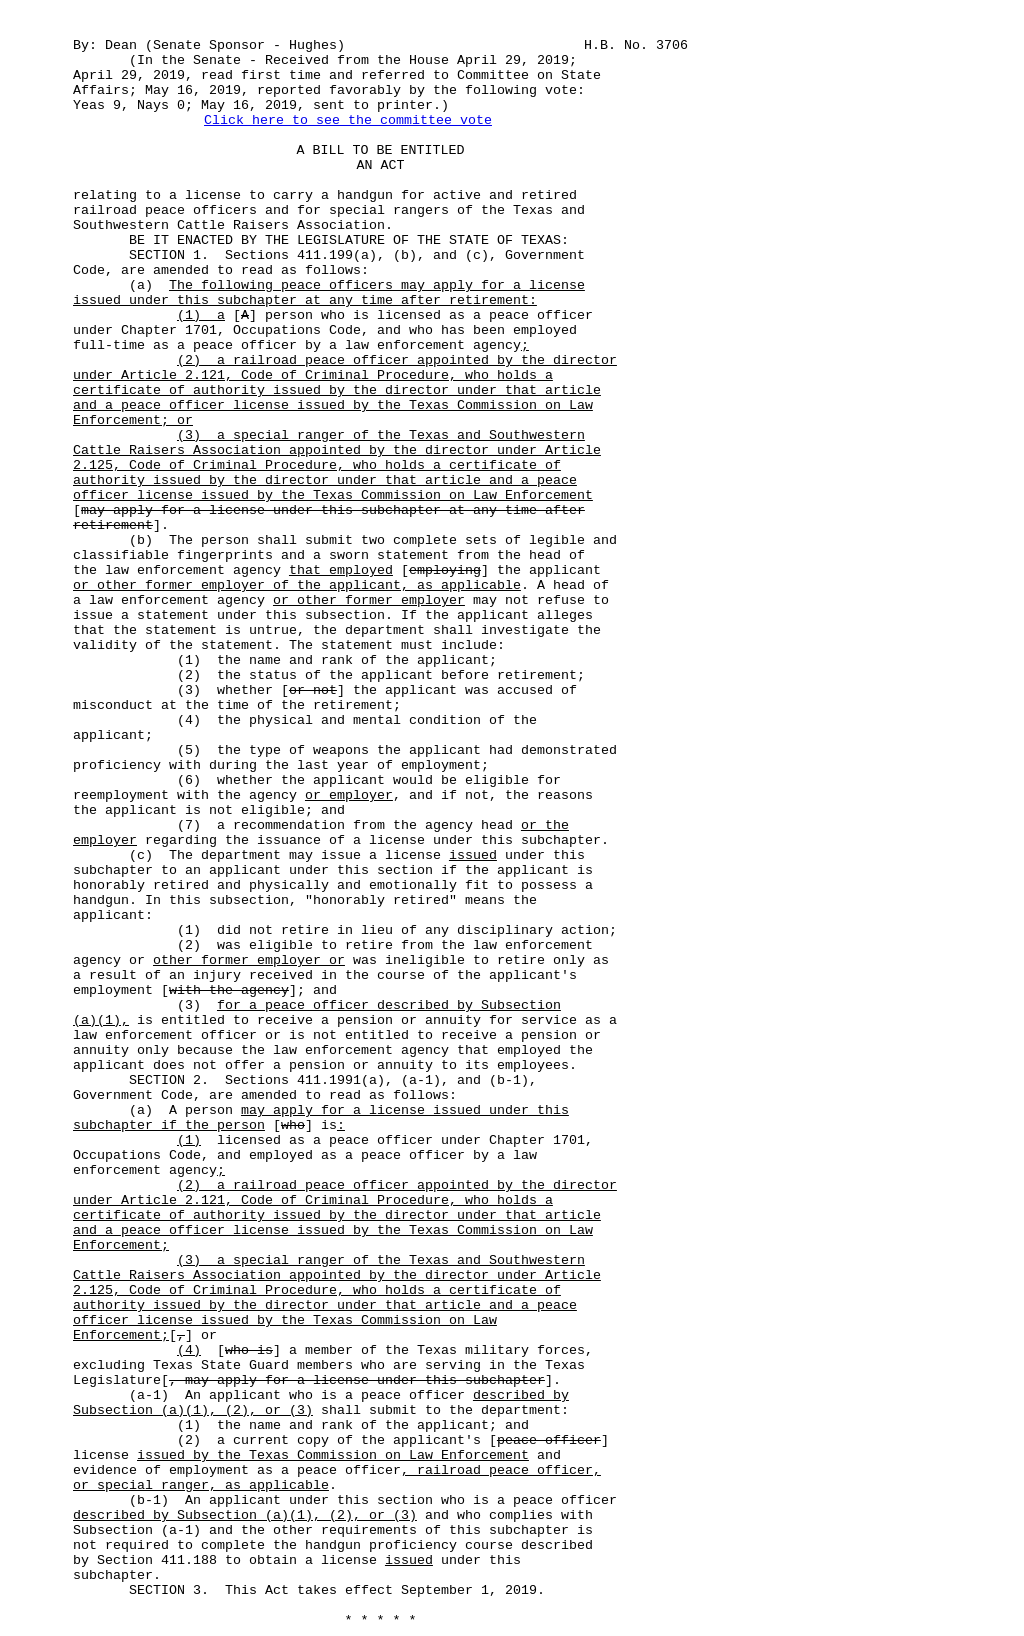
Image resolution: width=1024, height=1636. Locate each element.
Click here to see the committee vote (348, 120)
